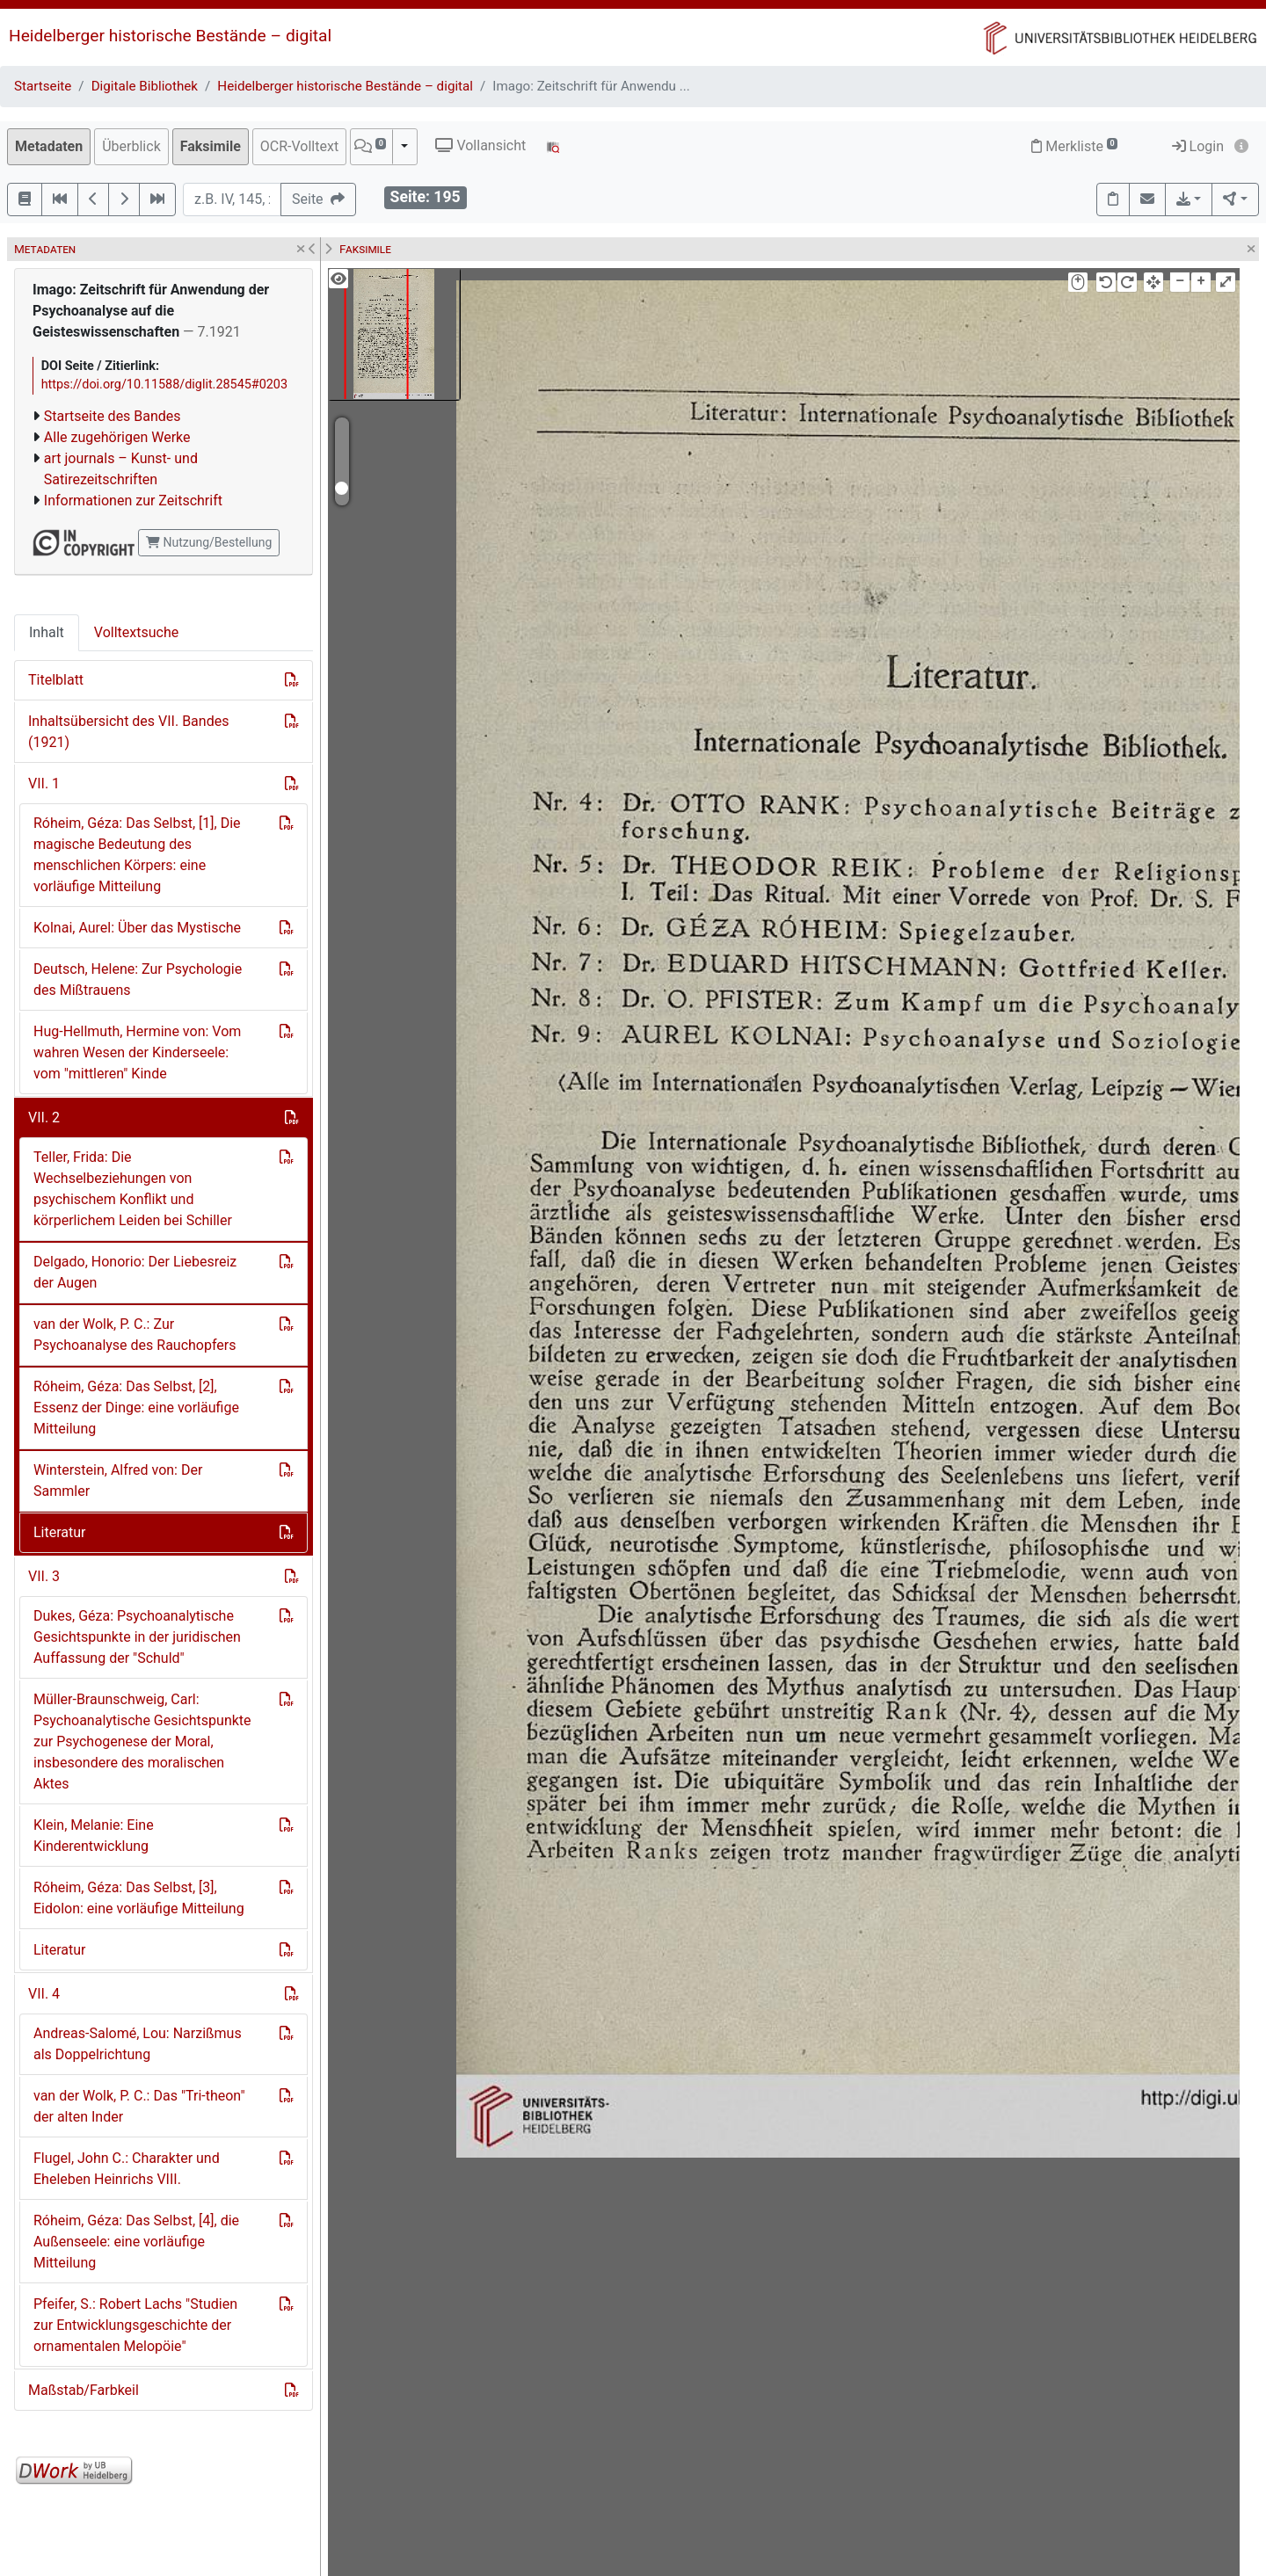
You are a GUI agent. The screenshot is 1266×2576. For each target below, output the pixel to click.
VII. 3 (44, 1576)
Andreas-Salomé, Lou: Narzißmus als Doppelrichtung (137, 2044)
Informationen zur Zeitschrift (133, 500)
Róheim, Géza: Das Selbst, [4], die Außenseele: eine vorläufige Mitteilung (136, 2241)
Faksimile (210, 146)
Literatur (59, 1532)
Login (1198, 146)
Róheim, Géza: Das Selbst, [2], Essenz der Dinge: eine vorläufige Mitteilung (136, 1407)
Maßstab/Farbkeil (83, 2390)
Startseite (42, 86)
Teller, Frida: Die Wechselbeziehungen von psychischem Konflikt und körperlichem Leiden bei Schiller (132, 1189)
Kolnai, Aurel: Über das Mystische (137, 927)
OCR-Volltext (299, 146)
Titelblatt (56, 679)
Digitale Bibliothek (144, 86)
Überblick (131, 146)
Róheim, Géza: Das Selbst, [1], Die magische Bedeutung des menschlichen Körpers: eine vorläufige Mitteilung (137, 855)
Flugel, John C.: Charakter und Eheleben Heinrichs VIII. (126, 2169)
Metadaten (49, 146)
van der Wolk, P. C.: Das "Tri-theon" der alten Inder (139, 2106)
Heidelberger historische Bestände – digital (170, 35)
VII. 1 (44, 783)
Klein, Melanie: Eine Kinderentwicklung (93, 1835)
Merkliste (1074, 146)
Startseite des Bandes (112, 416)
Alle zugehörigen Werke (117, 437)
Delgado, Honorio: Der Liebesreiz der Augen (134, 1272)
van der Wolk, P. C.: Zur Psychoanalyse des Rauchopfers (134, 1334)
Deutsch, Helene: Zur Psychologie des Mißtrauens (137, 979)
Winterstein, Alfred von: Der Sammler (117, 1480)
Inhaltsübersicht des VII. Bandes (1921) (128, 732)
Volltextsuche (136, 632)
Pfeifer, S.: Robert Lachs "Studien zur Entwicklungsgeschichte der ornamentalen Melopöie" (135, 2325)
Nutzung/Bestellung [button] (209, 542)
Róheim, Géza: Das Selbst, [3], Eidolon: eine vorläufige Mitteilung (138, 1898)
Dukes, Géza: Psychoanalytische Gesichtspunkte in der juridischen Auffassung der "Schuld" (137, 1636)
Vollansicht (480, 145)
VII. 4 (44, 1993)
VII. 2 (44, 1117)
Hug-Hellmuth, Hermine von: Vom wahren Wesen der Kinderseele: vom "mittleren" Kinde (137, 1052)
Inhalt (46, 632)
